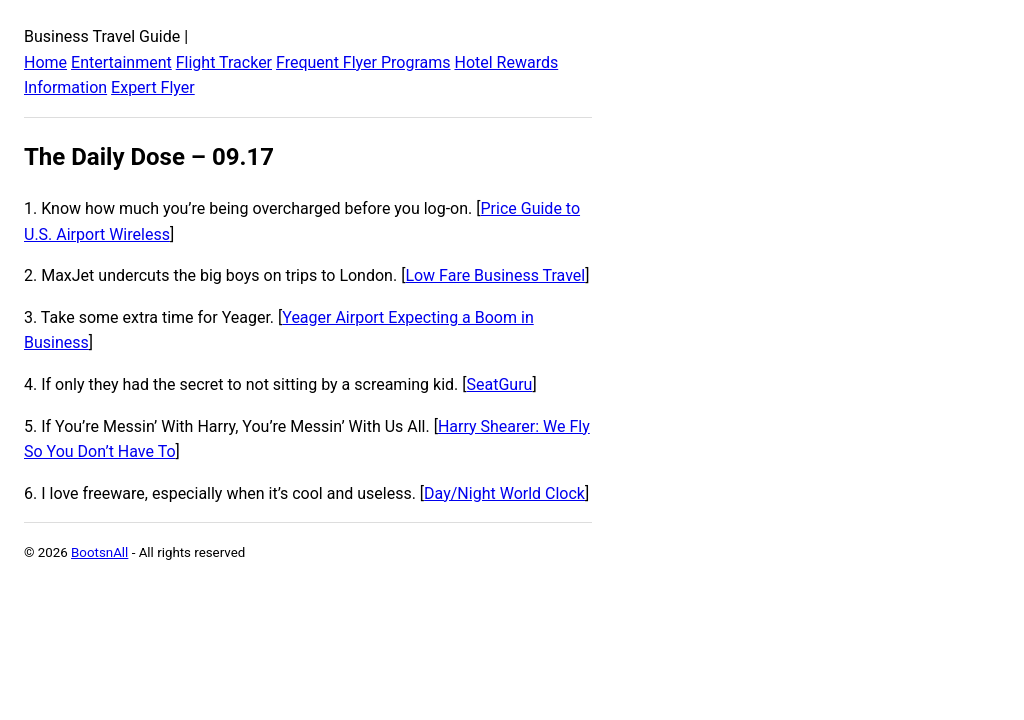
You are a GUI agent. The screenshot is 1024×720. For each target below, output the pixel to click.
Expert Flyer (153, 87)
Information (65, 87)
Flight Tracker (224, 62)
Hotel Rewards (506, 62)
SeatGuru (500, 384)
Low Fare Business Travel (495, 275)
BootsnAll (99, 552)
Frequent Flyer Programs (363, 62)
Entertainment (121, 62)
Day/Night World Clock (504, 493)
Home (45, 62)
